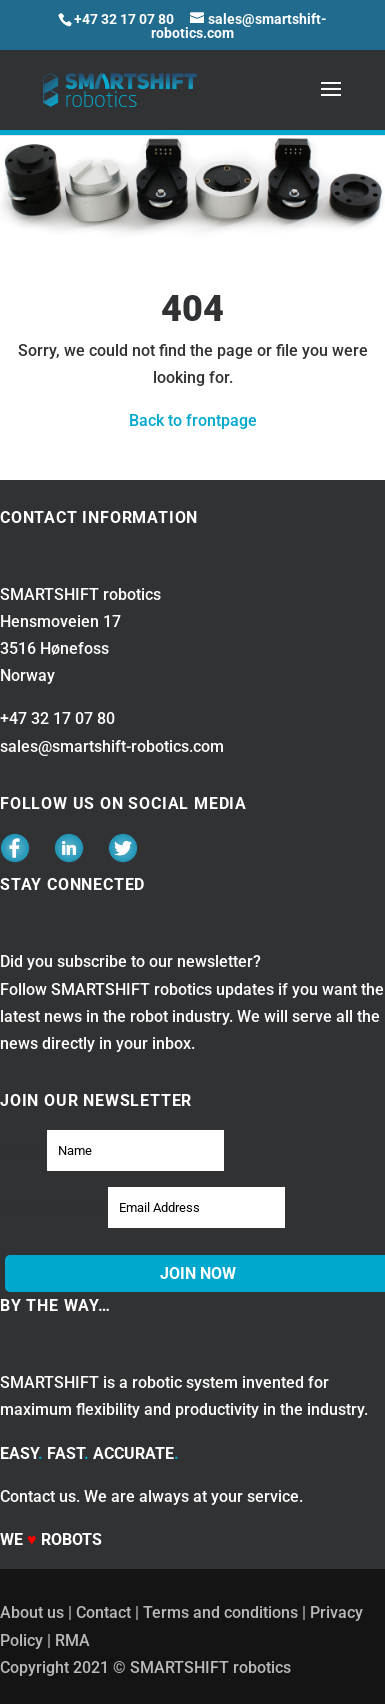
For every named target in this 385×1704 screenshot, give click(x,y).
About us (32, 1612)
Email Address (52, 1206)
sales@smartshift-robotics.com (112, 746)
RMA (72, 1640)
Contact (103, 1612)
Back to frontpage (193, 420)
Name (21, 1149)
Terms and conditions (220, 1612)
